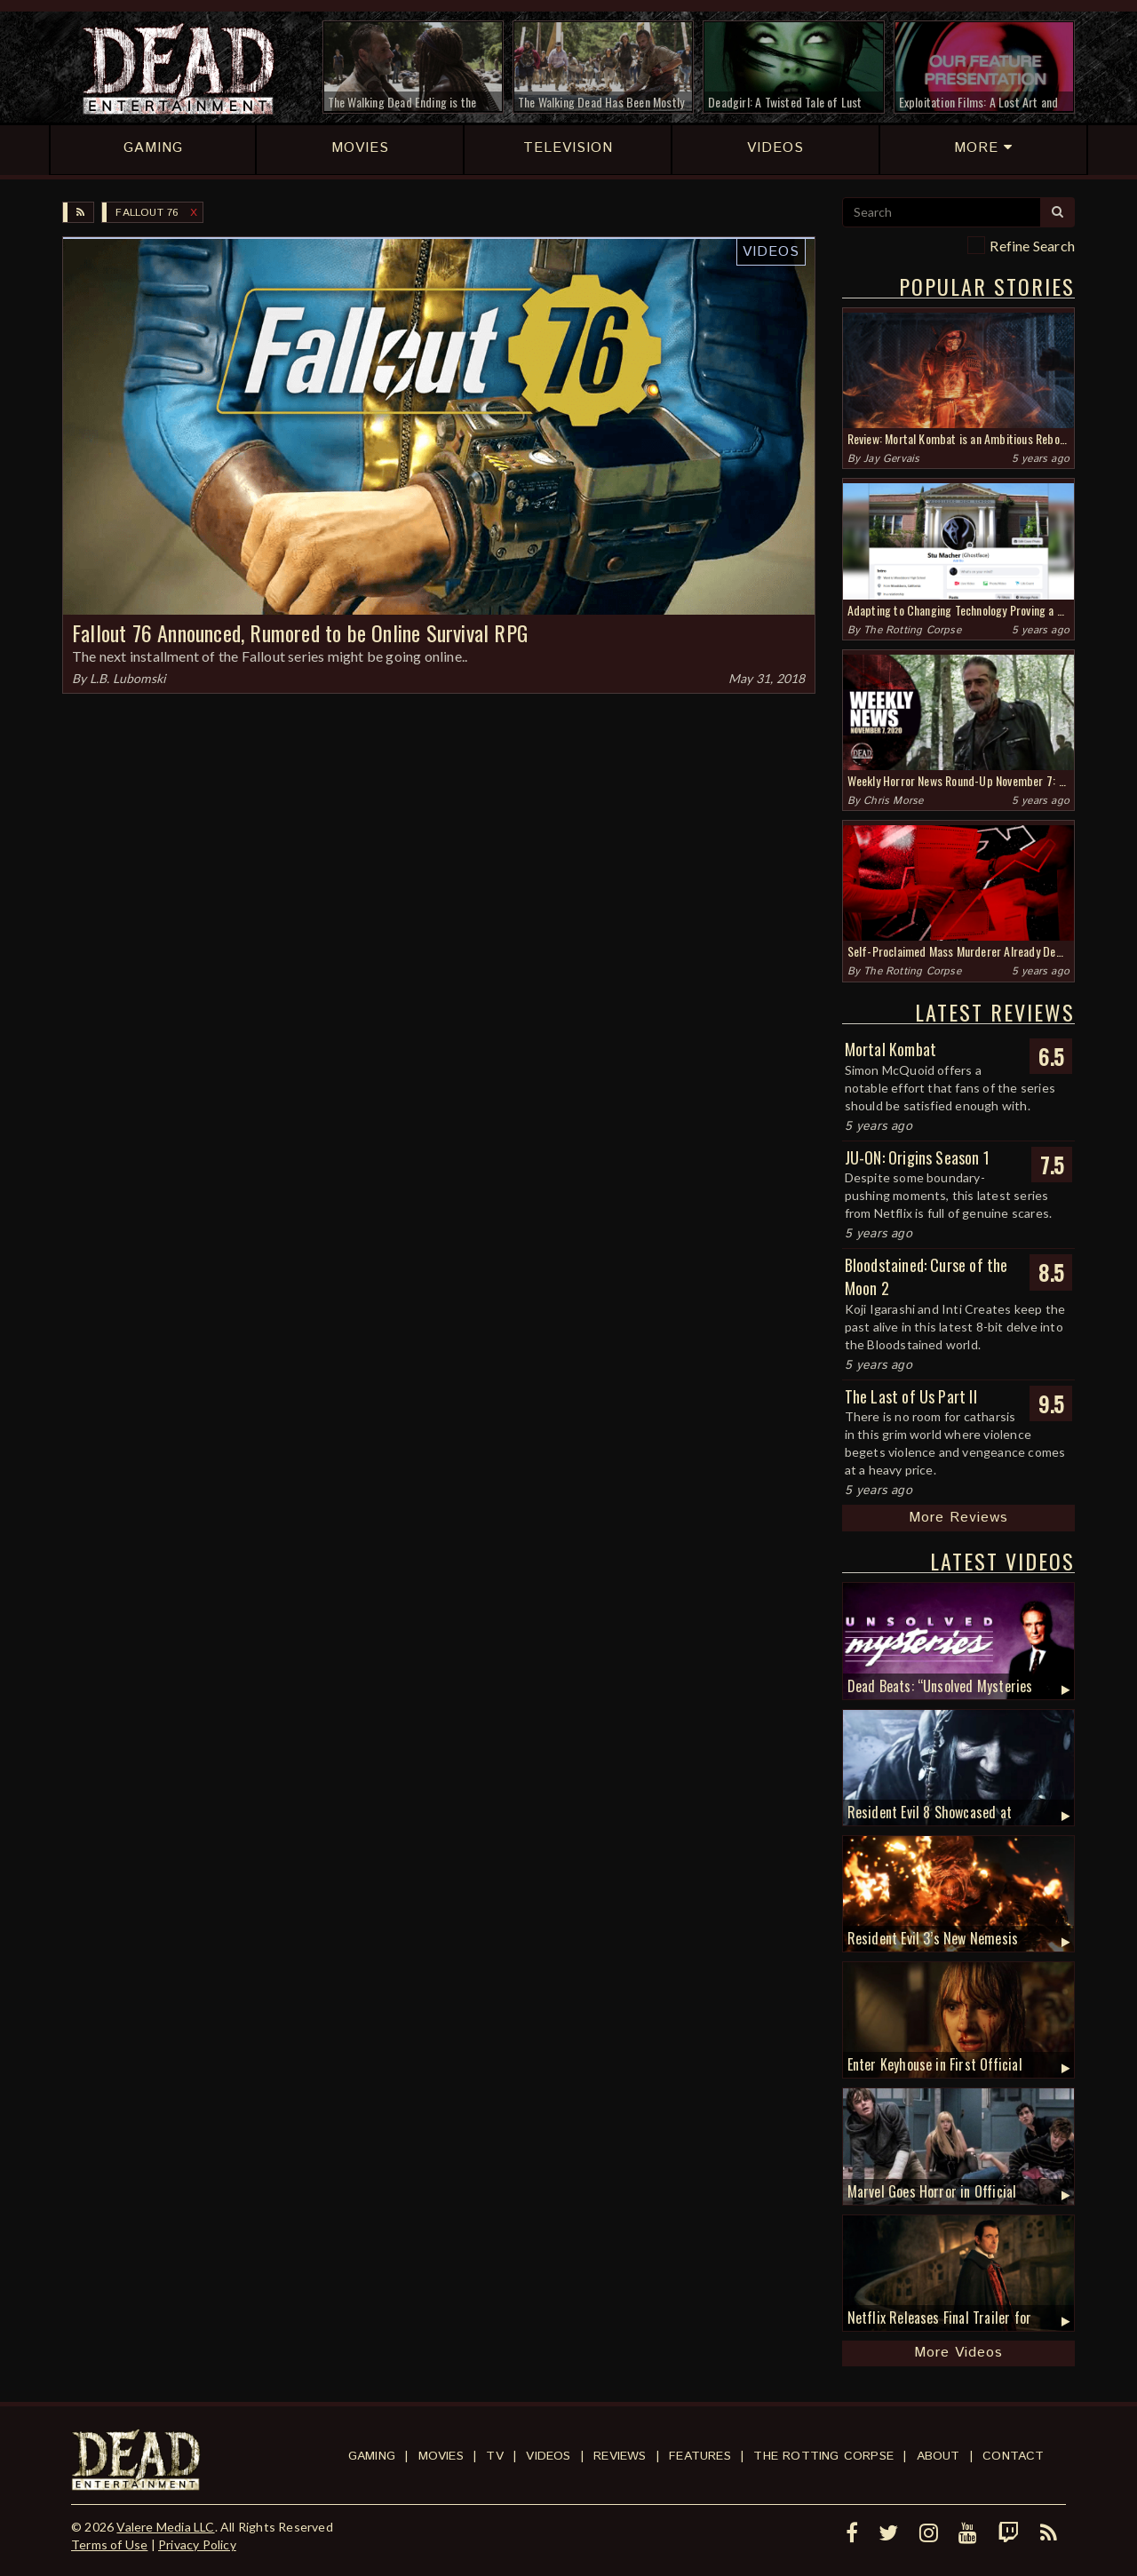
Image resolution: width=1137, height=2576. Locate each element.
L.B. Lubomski (128, 678)
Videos (771, 252)
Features (700, 2456)
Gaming (371, 2456)
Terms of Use (109, 2544)
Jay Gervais (891, 458)
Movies (441, 2456)
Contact (1013, 2456)
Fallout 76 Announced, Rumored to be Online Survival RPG (300, 632)
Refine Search (1032, 245)
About (938, 2456)
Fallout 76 (146, 212)
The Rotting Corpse (912, 630)
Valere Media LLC (165, 2526)
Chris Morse (893, 800)
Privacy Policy (197, 2544)
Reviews (619, 2456)
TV (494, 2456)
